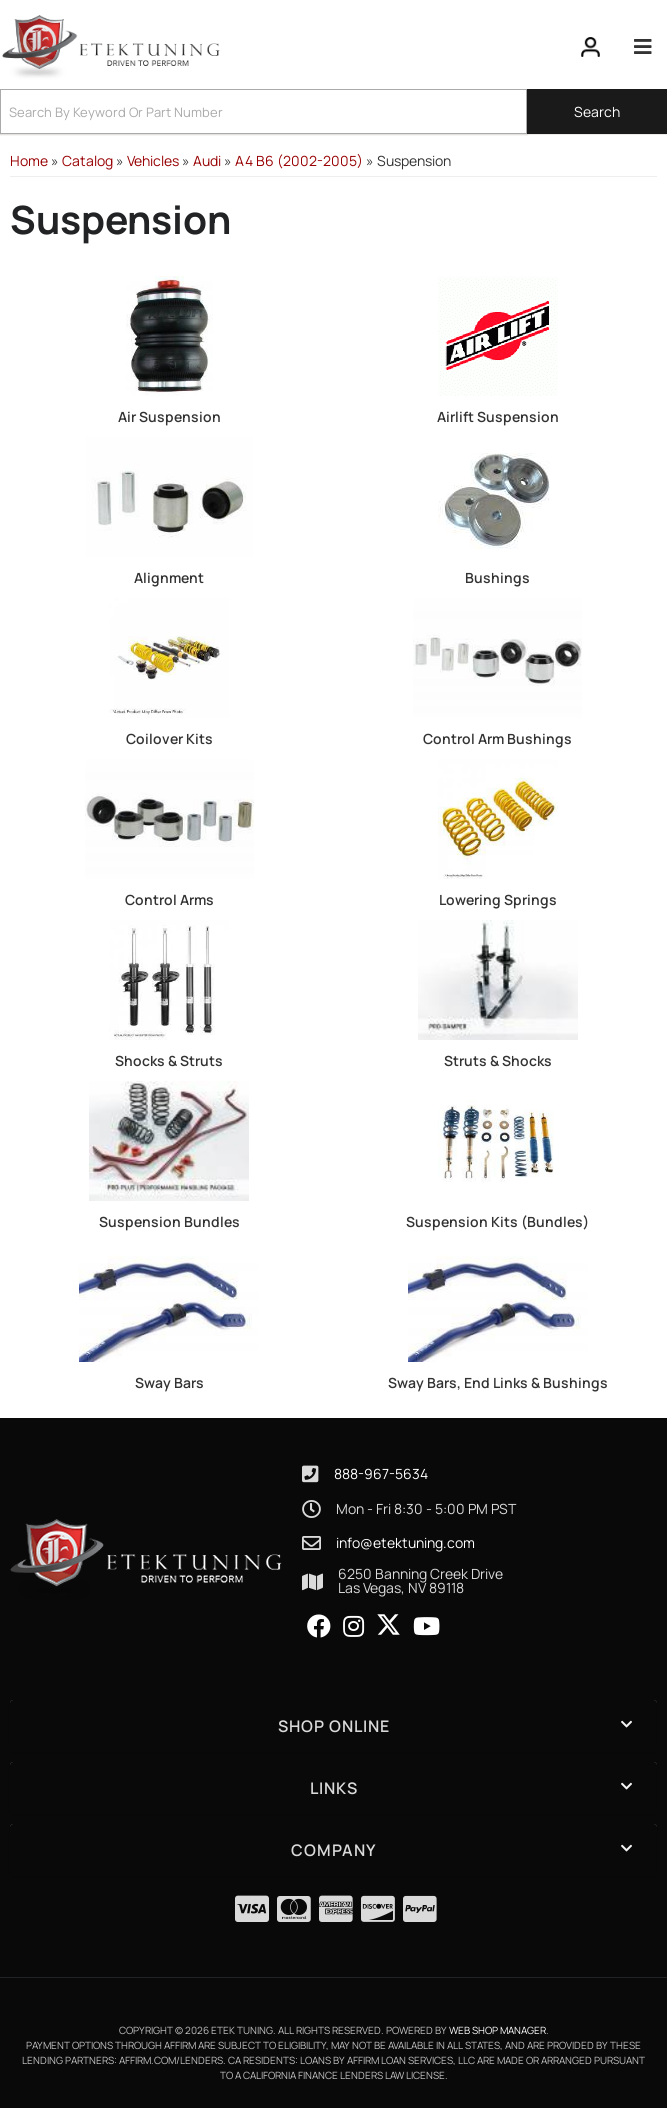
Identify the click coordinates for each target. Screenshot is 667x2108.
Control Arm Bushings (497, 738)
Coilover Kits (169, 738)
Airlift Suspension (498, 416)
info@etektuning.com (405, 1543)
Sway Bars (169, 1382)
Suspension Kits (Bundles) (497, 1221)
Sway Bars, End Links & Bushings (498, 1382)
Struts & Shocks (498, 1060)
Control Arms (169, 899)
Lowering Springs (498, 899)
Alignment (169, 577)
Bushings (497, 577)
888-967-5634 (381, 1473)
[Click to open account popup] (591, 47)
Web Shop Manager (497, 2030)
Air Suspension (169, 416)
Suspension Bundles (169, 1221)
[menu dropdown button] (642, 47)
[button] (333, 111)
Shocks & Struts (169, 1060)
